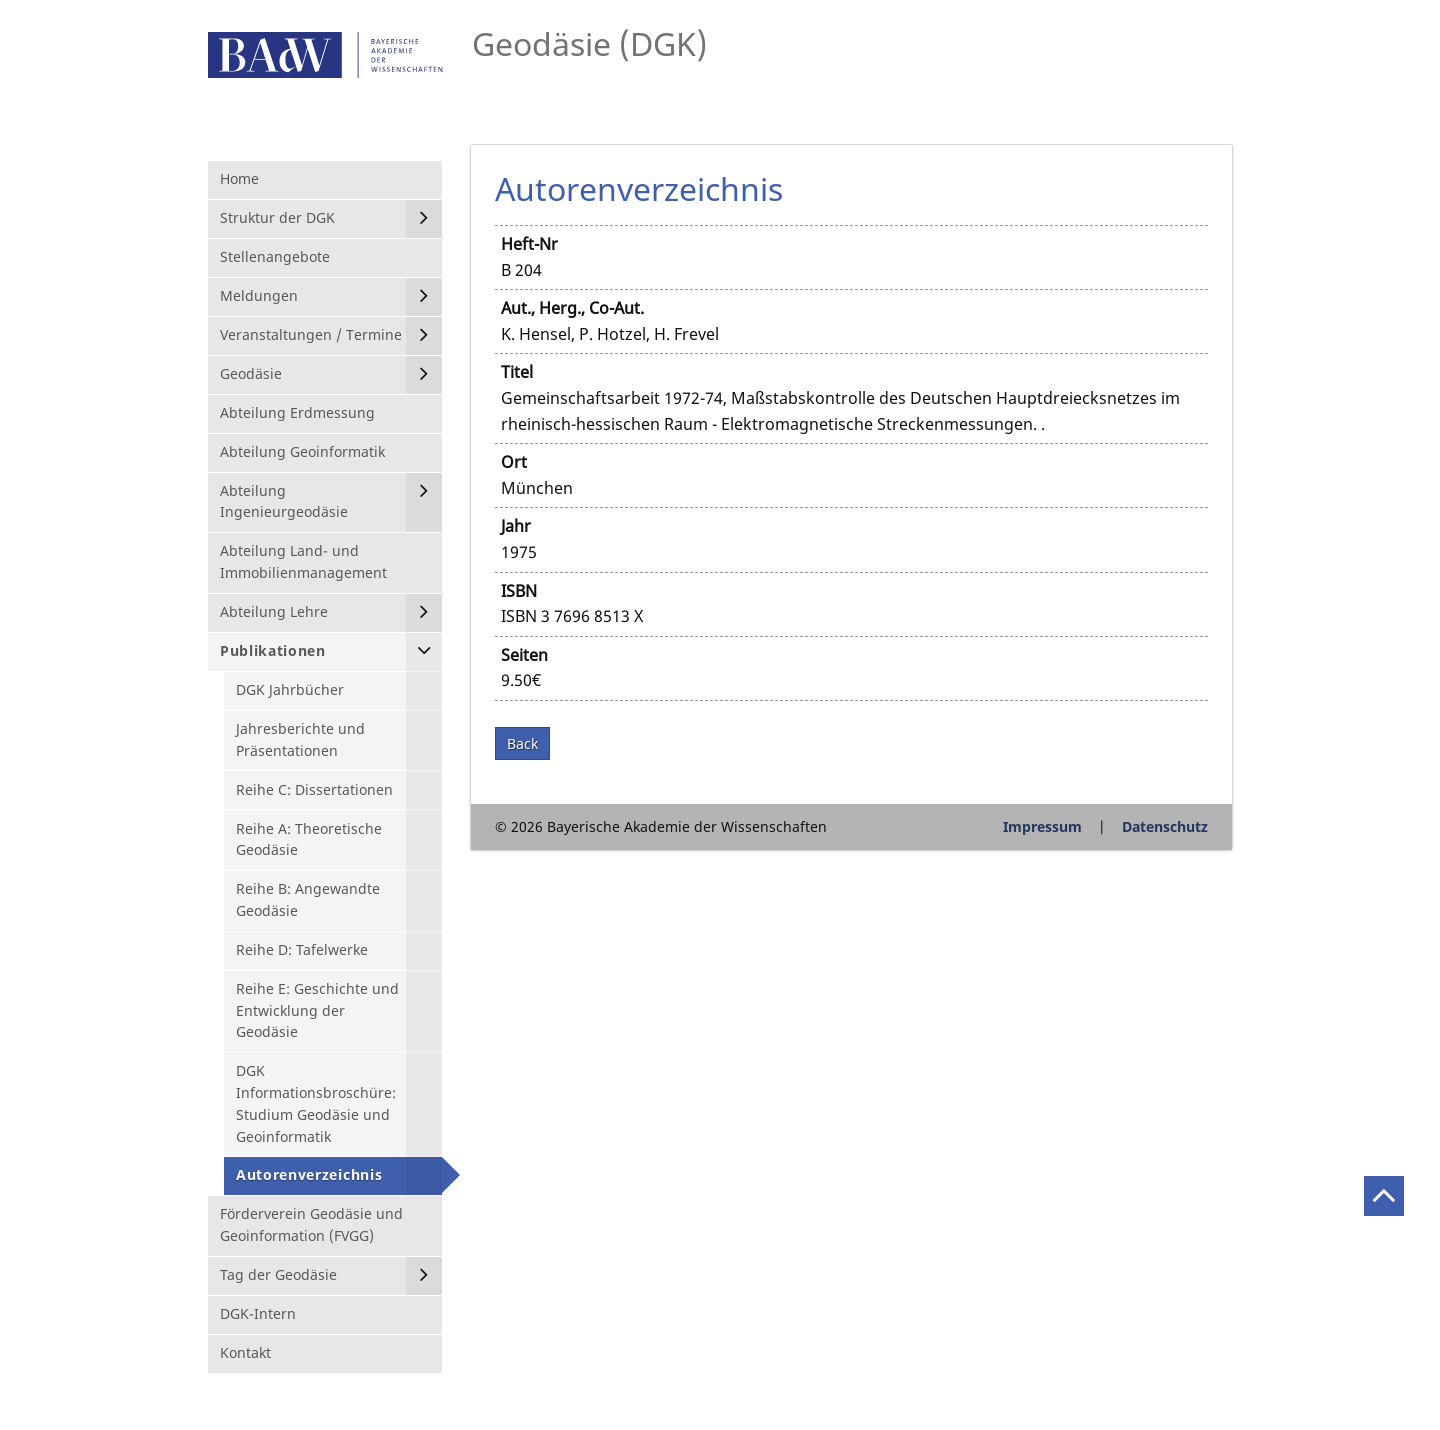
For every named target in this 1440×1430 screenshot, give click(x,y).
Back (522, 743)
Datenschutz (1165, 826)
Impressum (1042, 826)
